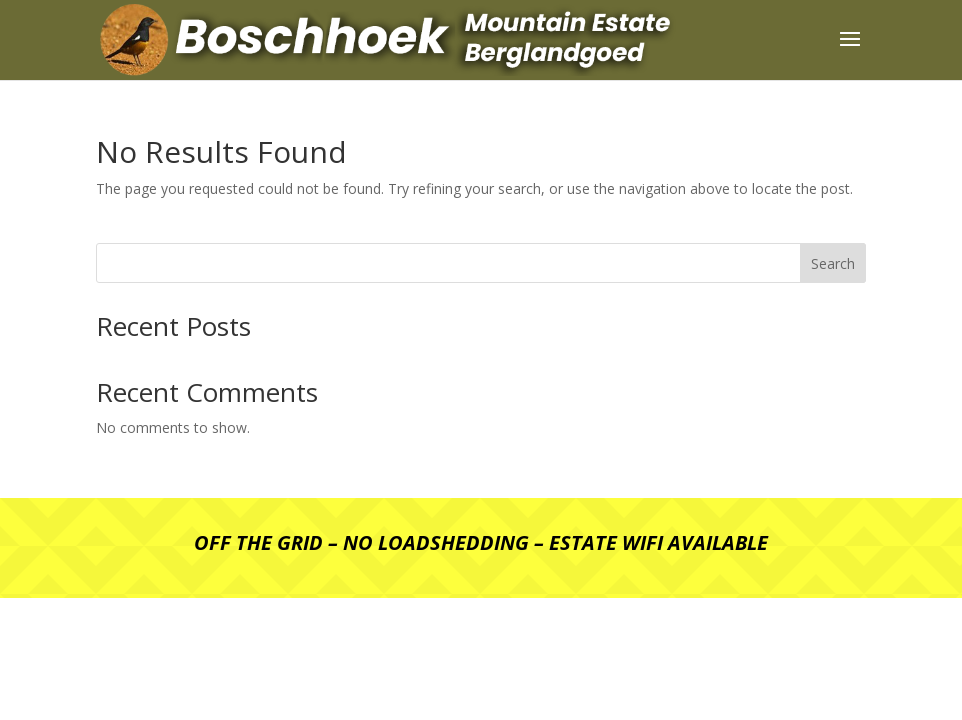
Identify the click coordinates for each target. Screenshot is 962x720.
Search (833, 263)
